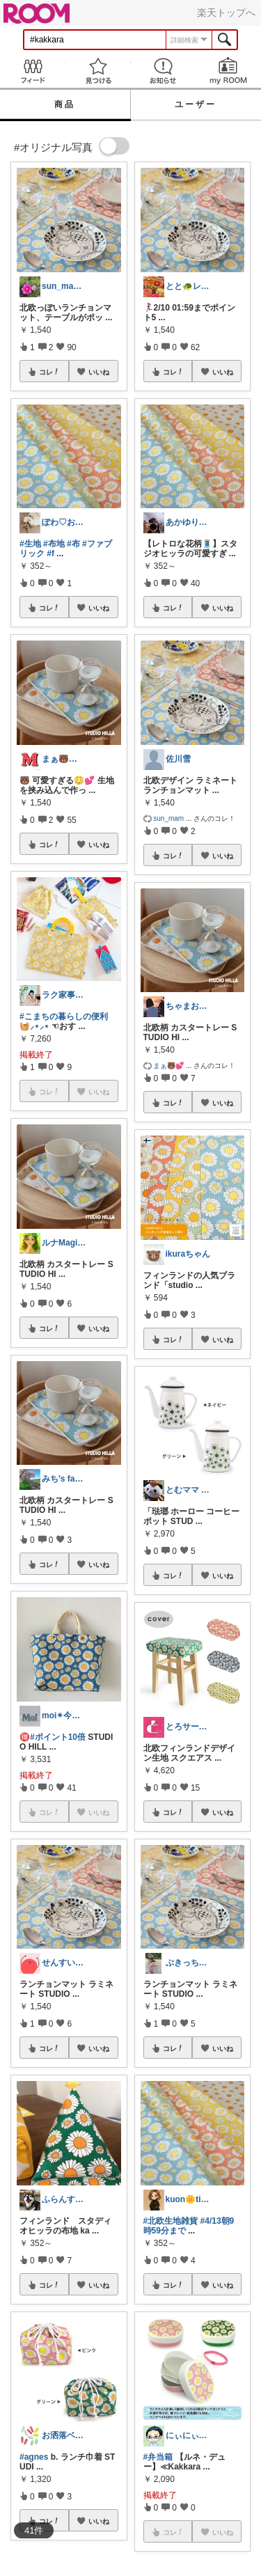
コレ (49, 371)
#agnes (33, 2457)
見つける (98, 71)
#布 (73, 544)
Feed (32, 71)
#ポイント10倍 (58, 1737)
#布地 (54, 544)
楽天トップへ (226, 12)
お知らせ (163, 71)
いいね (98, 371)
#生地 (30, 544)
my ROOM (228, 71)
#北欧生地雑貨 (170, 2221)
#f (50, 553)
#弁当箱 (158, 2457)
